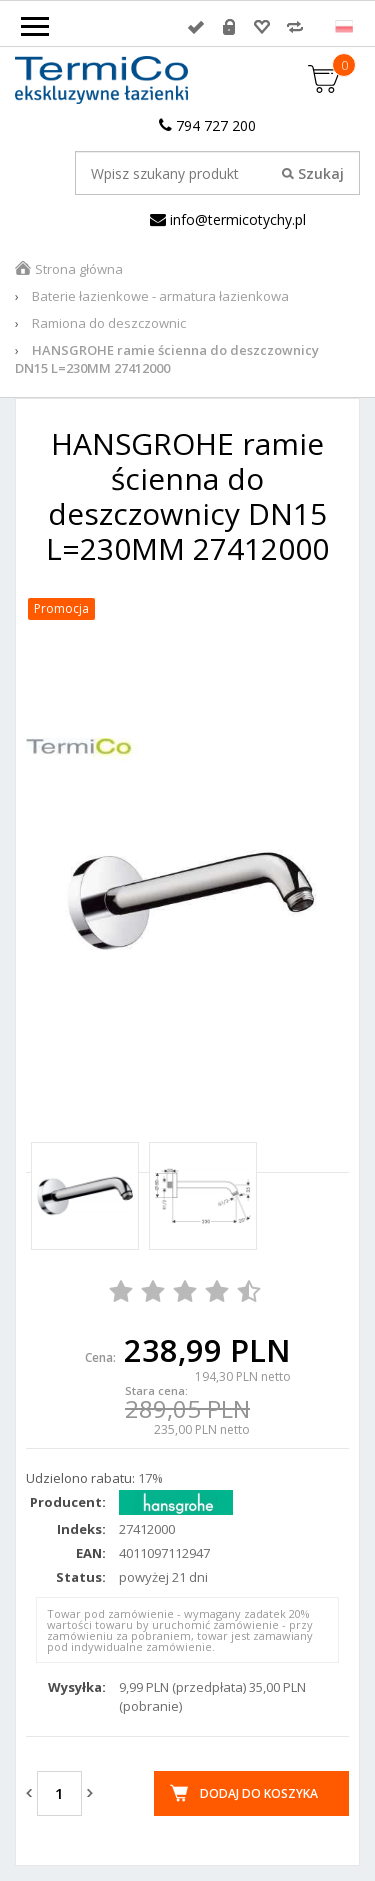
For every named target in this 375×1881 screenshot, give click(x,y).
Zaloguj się (196, 27)
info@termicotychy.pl (228, 219)
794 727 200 (207, 125)
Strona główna (79, 269)
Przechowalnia (262, 27)
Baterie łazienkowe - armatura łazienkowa (160, 296)
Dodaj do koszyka (259, 1793)
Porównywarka (295, 27)
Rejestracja (229, 27)
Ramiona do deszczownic (109, 323)
